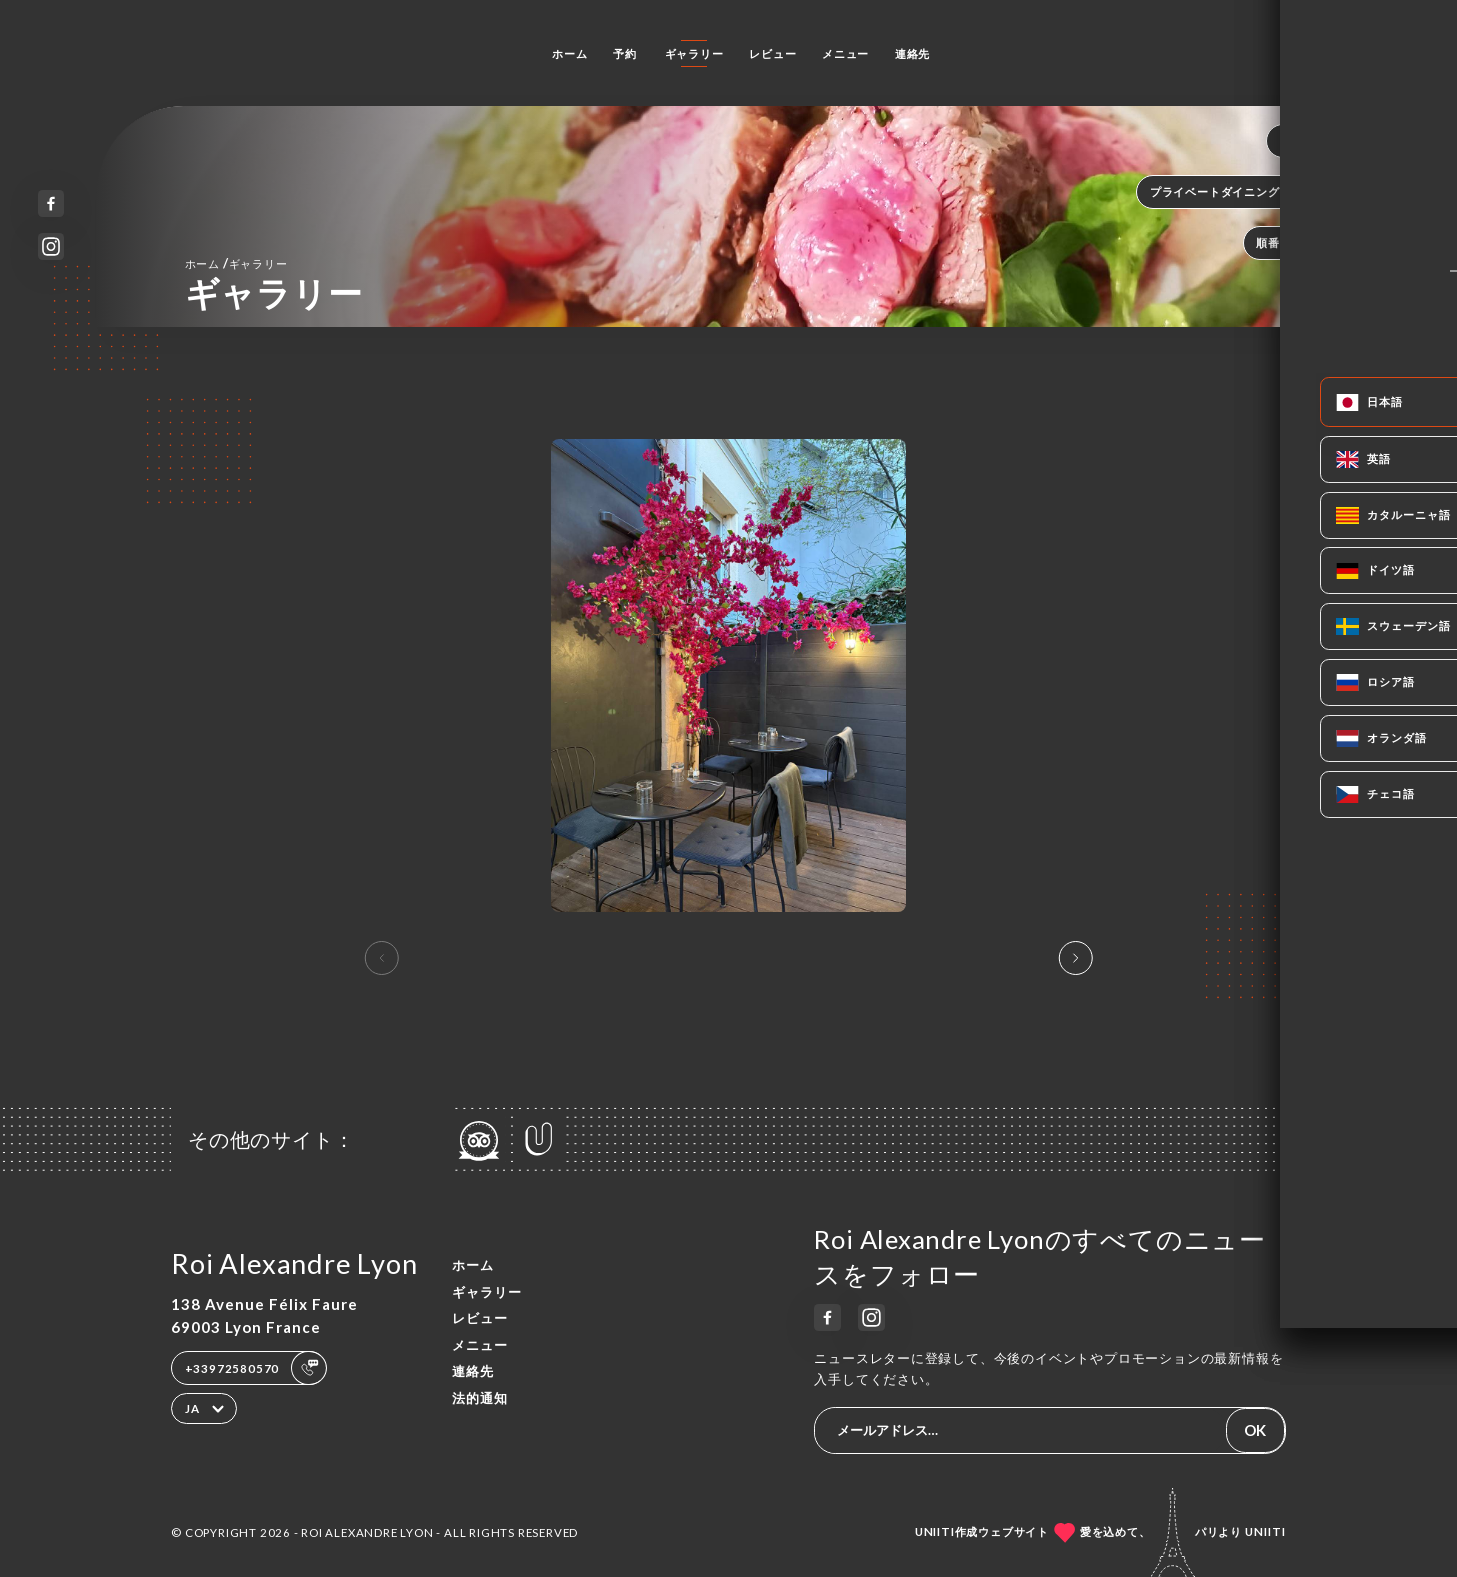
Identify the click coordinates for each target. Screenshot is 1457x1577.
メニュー (845, 53)
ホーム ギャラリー (236, 263)
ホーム (569, 53)
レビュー (772, 53)
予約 (625, 53)
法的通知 (480, 1398)
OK (1255, 1430)
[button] (1075, 958)
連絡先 (912, 53)
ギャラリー (694, 53)
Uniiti (1265, 1531)
